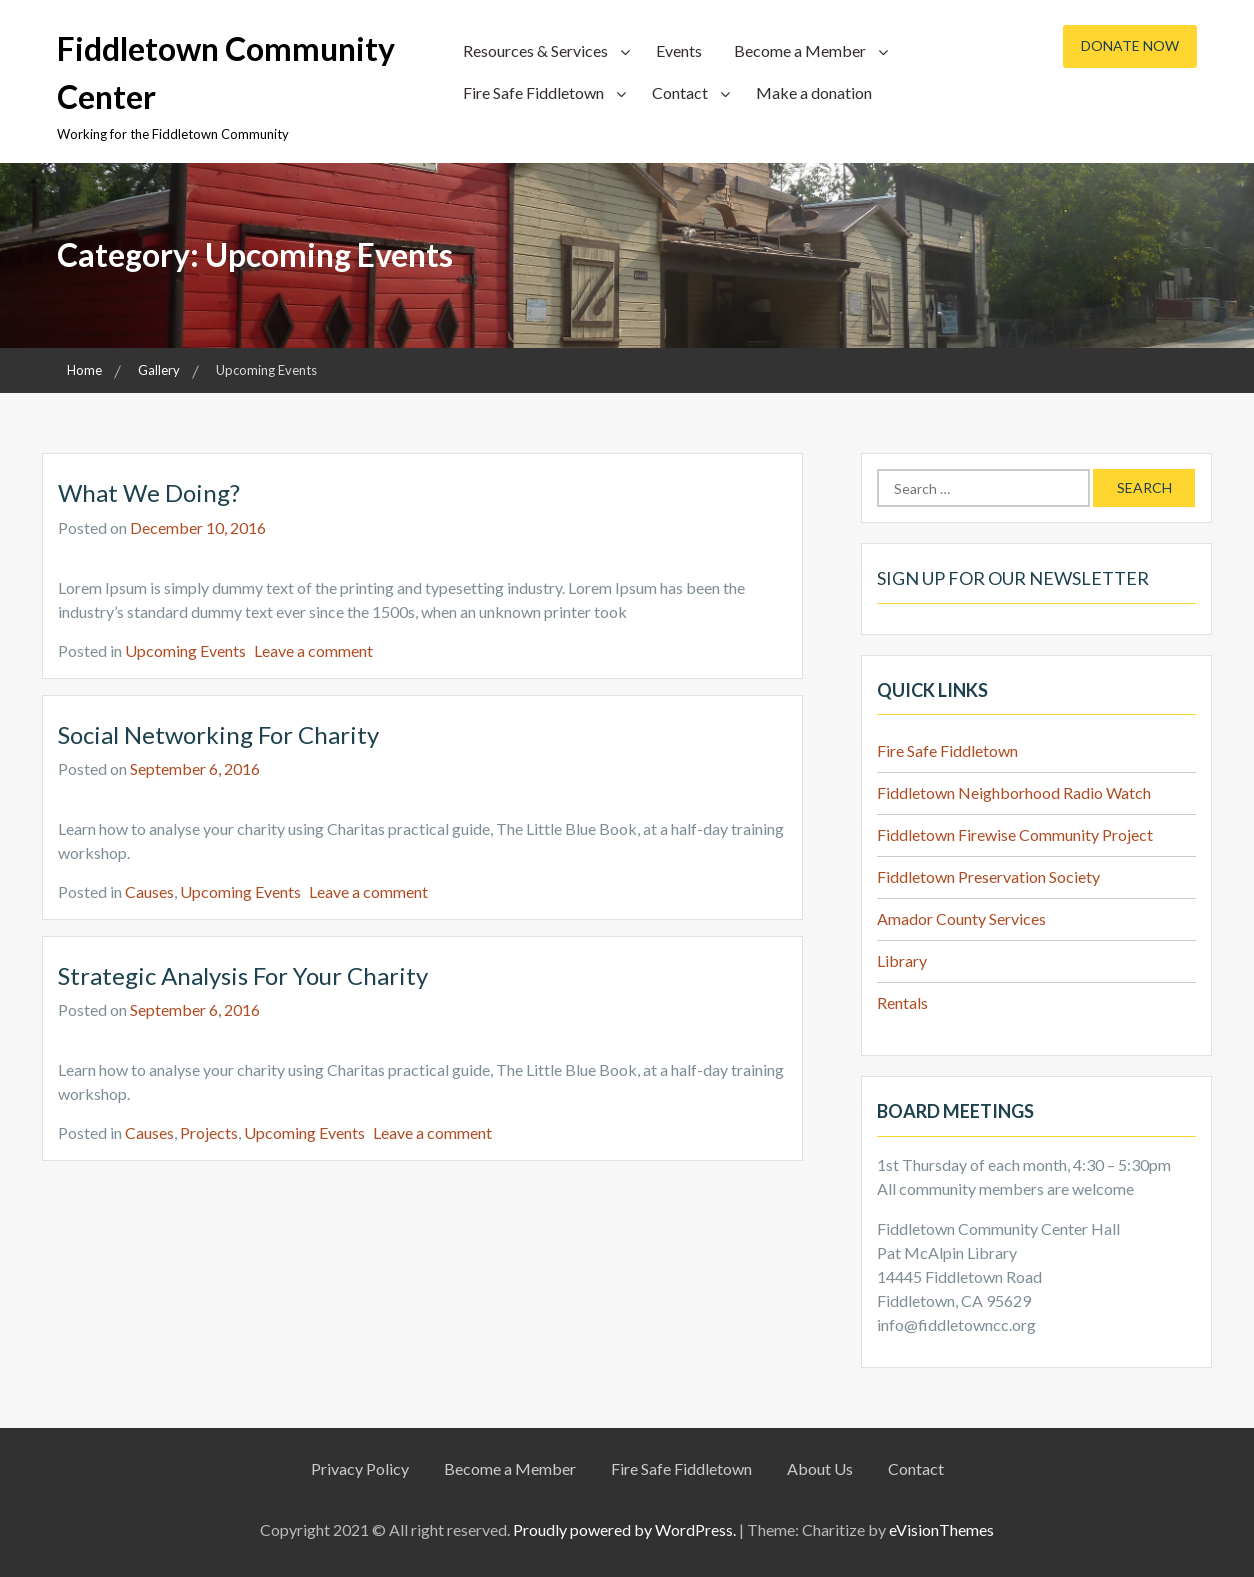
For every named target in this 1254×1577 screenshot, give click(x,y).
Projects (209, 1132)
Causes (149, 891)
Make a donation (814, 92)
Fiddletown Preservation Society (988, 876)
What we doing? (149, 492)
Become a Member (800, 50)
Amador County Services (961, 918)
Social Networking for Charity (218, 734)
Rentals (902, 1002)
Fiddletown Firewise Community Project (1015, 834)
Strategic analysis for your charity (243, 975)
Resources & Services (535, 50)
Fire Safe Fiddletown (533, 92)
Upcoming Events (185, 650)
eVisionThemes (941, 1529)
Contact (680, 92)
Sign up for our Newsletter (1013, 578)
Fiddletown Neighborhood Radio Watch (1014, 792)
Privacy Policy (360, 1468)
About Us (820, 1468)
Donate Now (1130, 45)
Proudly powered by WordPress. (624, 1529)
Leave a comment (313, 650)
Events (679, 50)
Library (902, 960)
